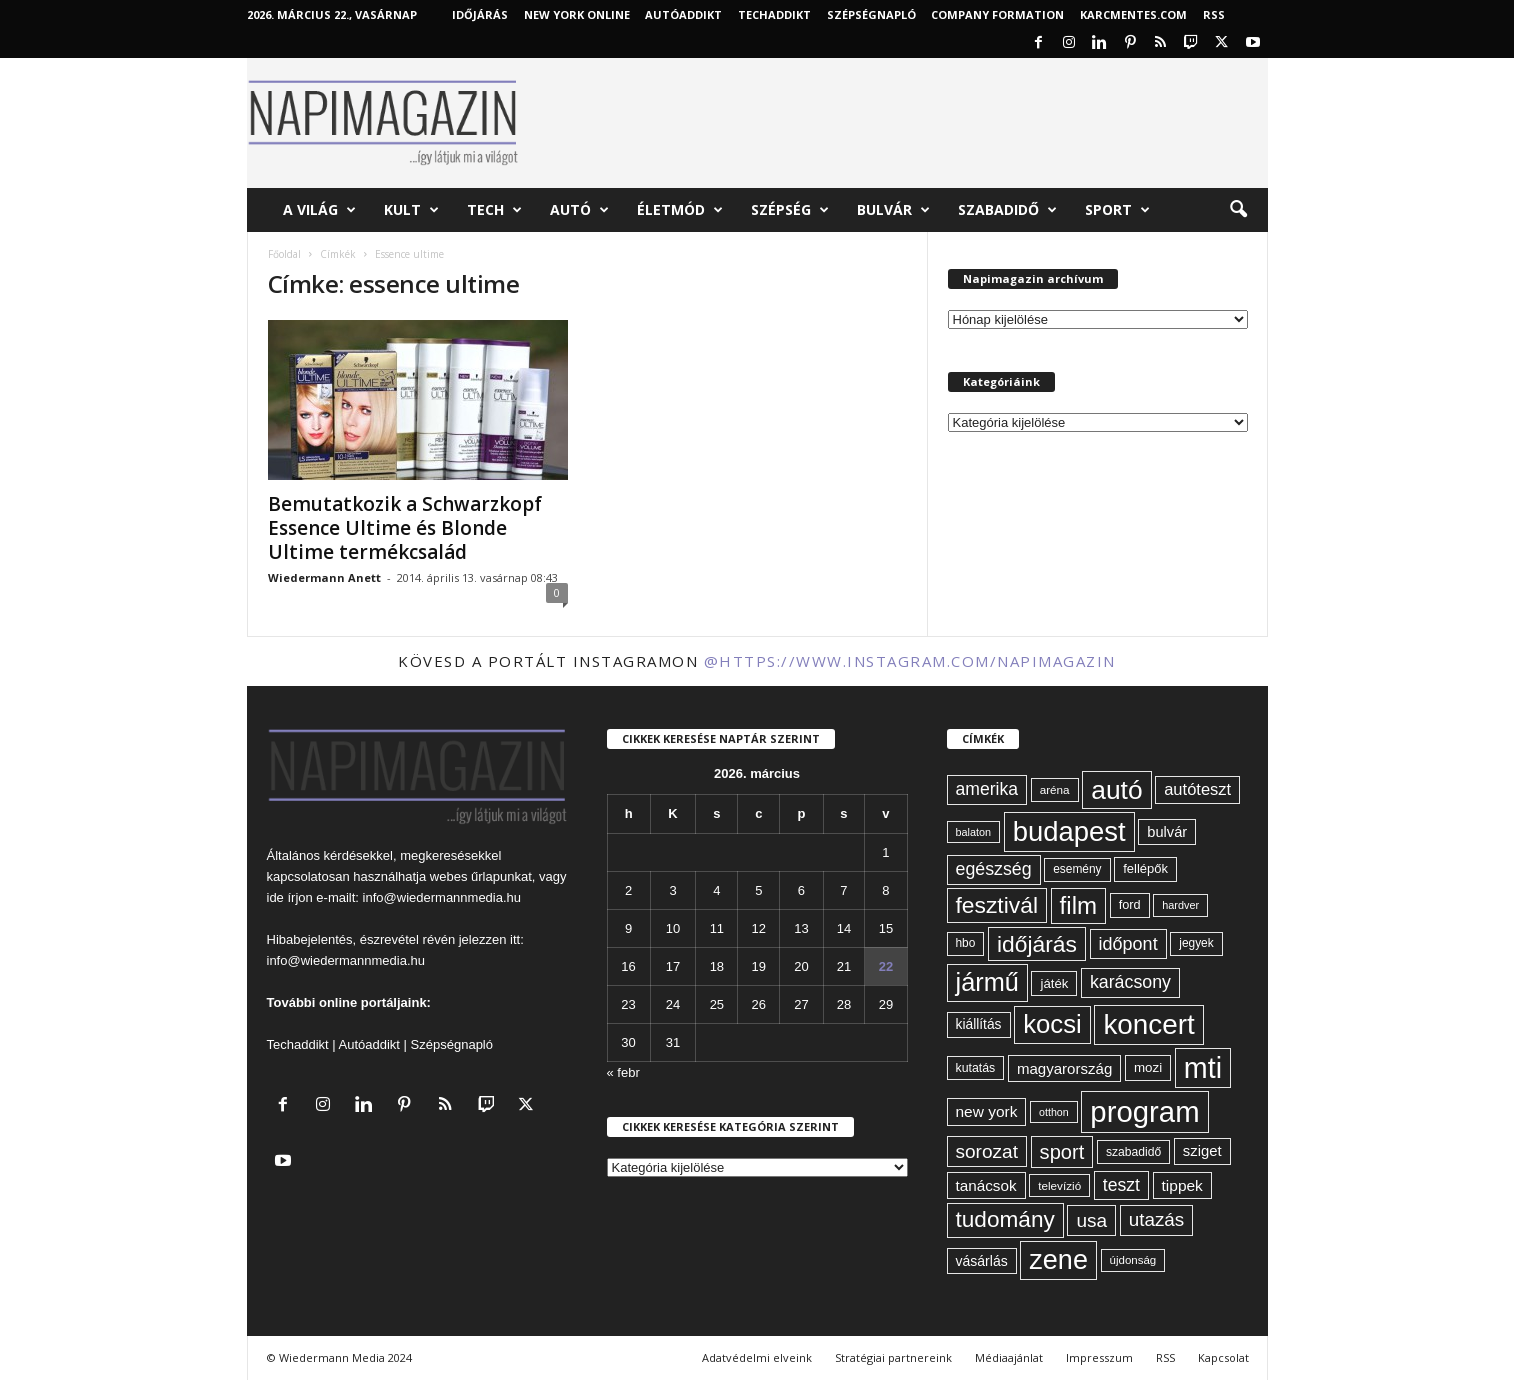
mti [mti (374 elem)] (1203, 1068)
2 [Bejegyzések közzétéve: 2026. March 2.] (628, 890)
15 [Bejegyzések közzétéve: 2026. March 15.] (886, 928)
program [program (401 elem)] (1144, 1111)
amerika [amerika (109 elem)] (987, 789)
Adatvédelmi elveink (757, 1357)
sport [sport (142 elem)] (1062, 1152)
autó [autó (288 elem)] (1116, 790)
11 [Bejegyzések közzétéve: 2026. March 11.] (717, 928)
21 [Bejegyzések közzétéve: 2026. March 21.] (844, 966)
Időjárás (480, 14)
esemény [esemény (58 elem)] (1077, 869)
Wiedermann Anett (324, 577)
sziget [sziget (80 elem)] (1202, 1151)
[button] (1238, 210)
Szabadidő (1007, 210)
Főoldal (284, 254)
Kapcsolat (1223, 1357)
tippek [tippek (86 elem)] (1182, 1185)
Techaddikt (298, 1044)
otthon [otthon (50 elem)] (1054, 1112)
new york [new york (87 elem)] (987, 1111)
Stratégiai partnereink (893, 1357)
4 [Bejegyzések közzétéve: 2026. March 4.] (716, 890)
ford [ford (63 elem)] (1130, 904)
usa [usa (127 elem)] (1091, 1220)
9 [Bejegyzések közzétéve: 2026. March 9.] (628, 928)
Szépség (790, 210)
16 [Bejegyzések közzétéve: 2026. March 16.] (628, 966)
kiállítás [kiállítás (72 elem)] (979, 1024)
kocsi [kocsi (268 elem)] (1052, 1024)
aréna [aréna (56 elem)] (1055, 789)
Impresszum (1099, 1357)
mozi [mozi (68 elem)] (1148, 1067)
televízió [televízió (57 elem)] (1059, 1185)
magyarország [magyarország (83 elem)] (1064, 1068)
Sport (1117, 210)
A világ (319, 210)
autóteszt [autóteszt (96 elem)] (1197, 789)
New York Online (577, 14)
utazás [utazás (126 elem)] (1156, 1219)
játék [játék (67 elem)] (1054, 983)
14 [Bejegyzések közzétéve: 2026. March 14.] (844, 928)
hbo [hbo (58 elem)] (966, 943)
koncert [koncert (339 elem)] (1148, 1024)
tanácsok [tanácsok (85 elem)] (986, 1185)
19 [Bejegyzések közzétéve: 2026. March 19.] (759, 966)
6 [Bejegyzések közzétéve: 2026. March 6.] (801, 890)
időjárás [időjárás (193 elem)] (1037, 944)
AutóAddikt (683, 14)
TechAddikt (774, 14)
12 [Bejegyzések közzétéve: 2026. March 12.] (759, 928)
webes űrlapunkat (481, 876)
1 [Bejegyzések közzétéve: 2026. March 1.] (885, 852)
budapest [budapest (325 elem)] (1069, 831)
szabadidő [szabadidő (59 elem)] (1133, 1152)
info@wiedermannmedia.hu (442, 897)
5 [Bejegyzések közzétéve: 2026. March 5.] (758, 890)
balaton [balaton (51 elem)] (974, 832)
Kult (411, 210)
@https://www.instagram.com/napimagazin (910, 661)
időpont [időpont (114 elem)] (1128, 944)
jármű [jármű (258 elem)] (987, 982)
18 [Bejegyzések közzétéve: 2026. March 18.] (717, 966)
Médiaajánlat (1009, 1357)
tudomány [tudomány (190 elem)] (1005, 1219)
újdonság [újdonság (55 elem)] (1133, 1260)
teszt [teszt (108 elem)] (1121, 1185)
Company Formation (997, 14)
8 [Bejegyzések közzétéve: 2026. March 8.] (885, 890)
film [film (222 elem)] (1078, 905)
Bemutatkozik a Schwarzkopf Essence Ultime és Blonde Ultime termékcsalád (405, 528)
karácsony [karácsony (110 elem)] (1130, 982)
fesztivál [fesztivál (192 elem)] (997, 905)
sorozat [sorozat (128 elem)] (987, 1151)
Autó (579, 210)
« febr (623, 1072)
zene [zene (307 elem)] (1058, 1260)
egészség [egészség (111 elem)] (994, 869)
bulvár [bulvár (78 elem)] (1167, 832)
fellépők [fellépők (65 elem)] (1145, 868)
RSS (1214, 14)
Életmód (680, 210)
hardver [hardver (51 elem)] (1180, 905)
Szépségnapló (871, 14)
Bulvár (893, 210)
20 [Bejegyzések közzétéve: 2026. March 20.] (801, 966)
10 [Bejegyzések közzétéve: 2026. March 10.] (673, 928)
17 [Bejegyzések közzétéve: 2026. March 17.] (673, 966)
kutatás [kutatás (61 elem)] (976, 1068)
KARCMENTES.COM (1133, 14)
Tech (494, 210)
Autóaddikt (369, 1044)
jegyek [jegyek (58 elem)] (1196, 943)
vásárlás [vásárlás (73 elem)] (982, 1261)
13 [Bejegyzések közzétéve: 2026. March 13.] (801, 928)
